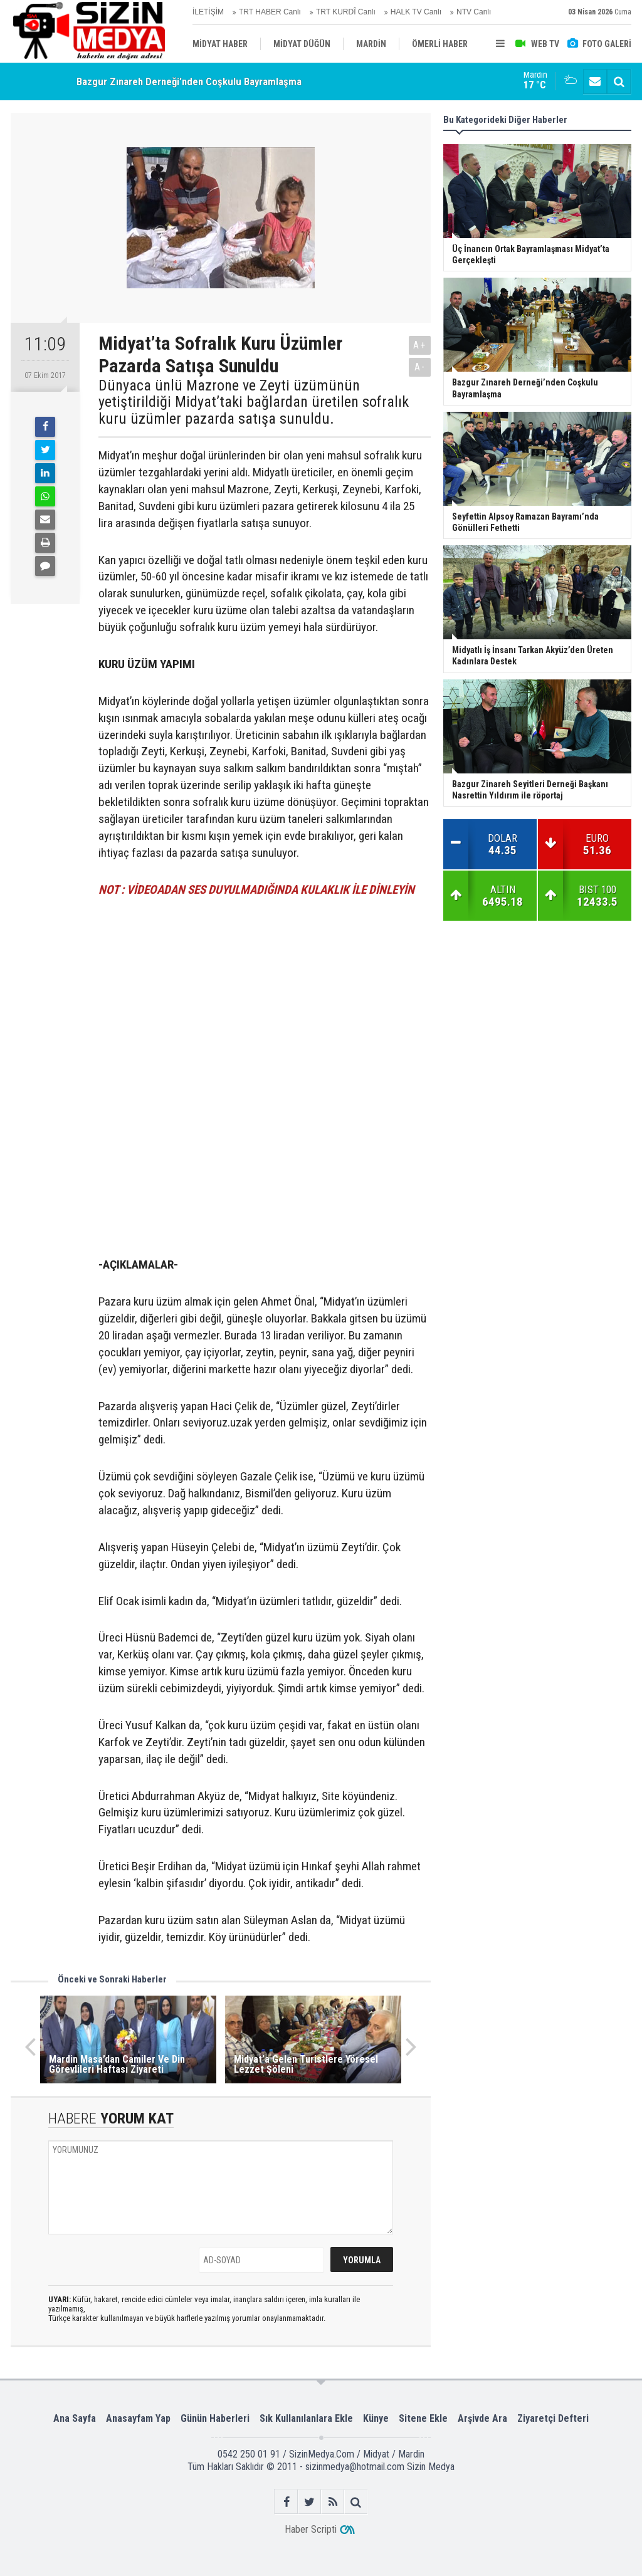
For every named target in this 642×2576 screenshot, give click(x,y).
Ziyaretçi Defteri (553, 2418)
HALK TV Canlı (416, 12)
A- (420, 367)
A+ (419, 345)
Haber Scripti (311, 2529)
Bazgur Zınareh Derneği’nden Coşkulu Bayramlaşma (189, 82)
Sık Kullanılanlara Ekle (306, 2418)
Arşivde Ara (482, 2418)
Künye (376, 2418)
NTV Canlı (473, 12)
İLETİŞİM (208, 12)
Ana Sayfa (74, 2418)
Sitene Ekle (423, 2418)
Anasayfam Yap (138, 2418)
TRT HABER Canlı (270, 12)
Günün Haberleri (215, 2418)
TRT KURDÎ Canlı (346, 12)
